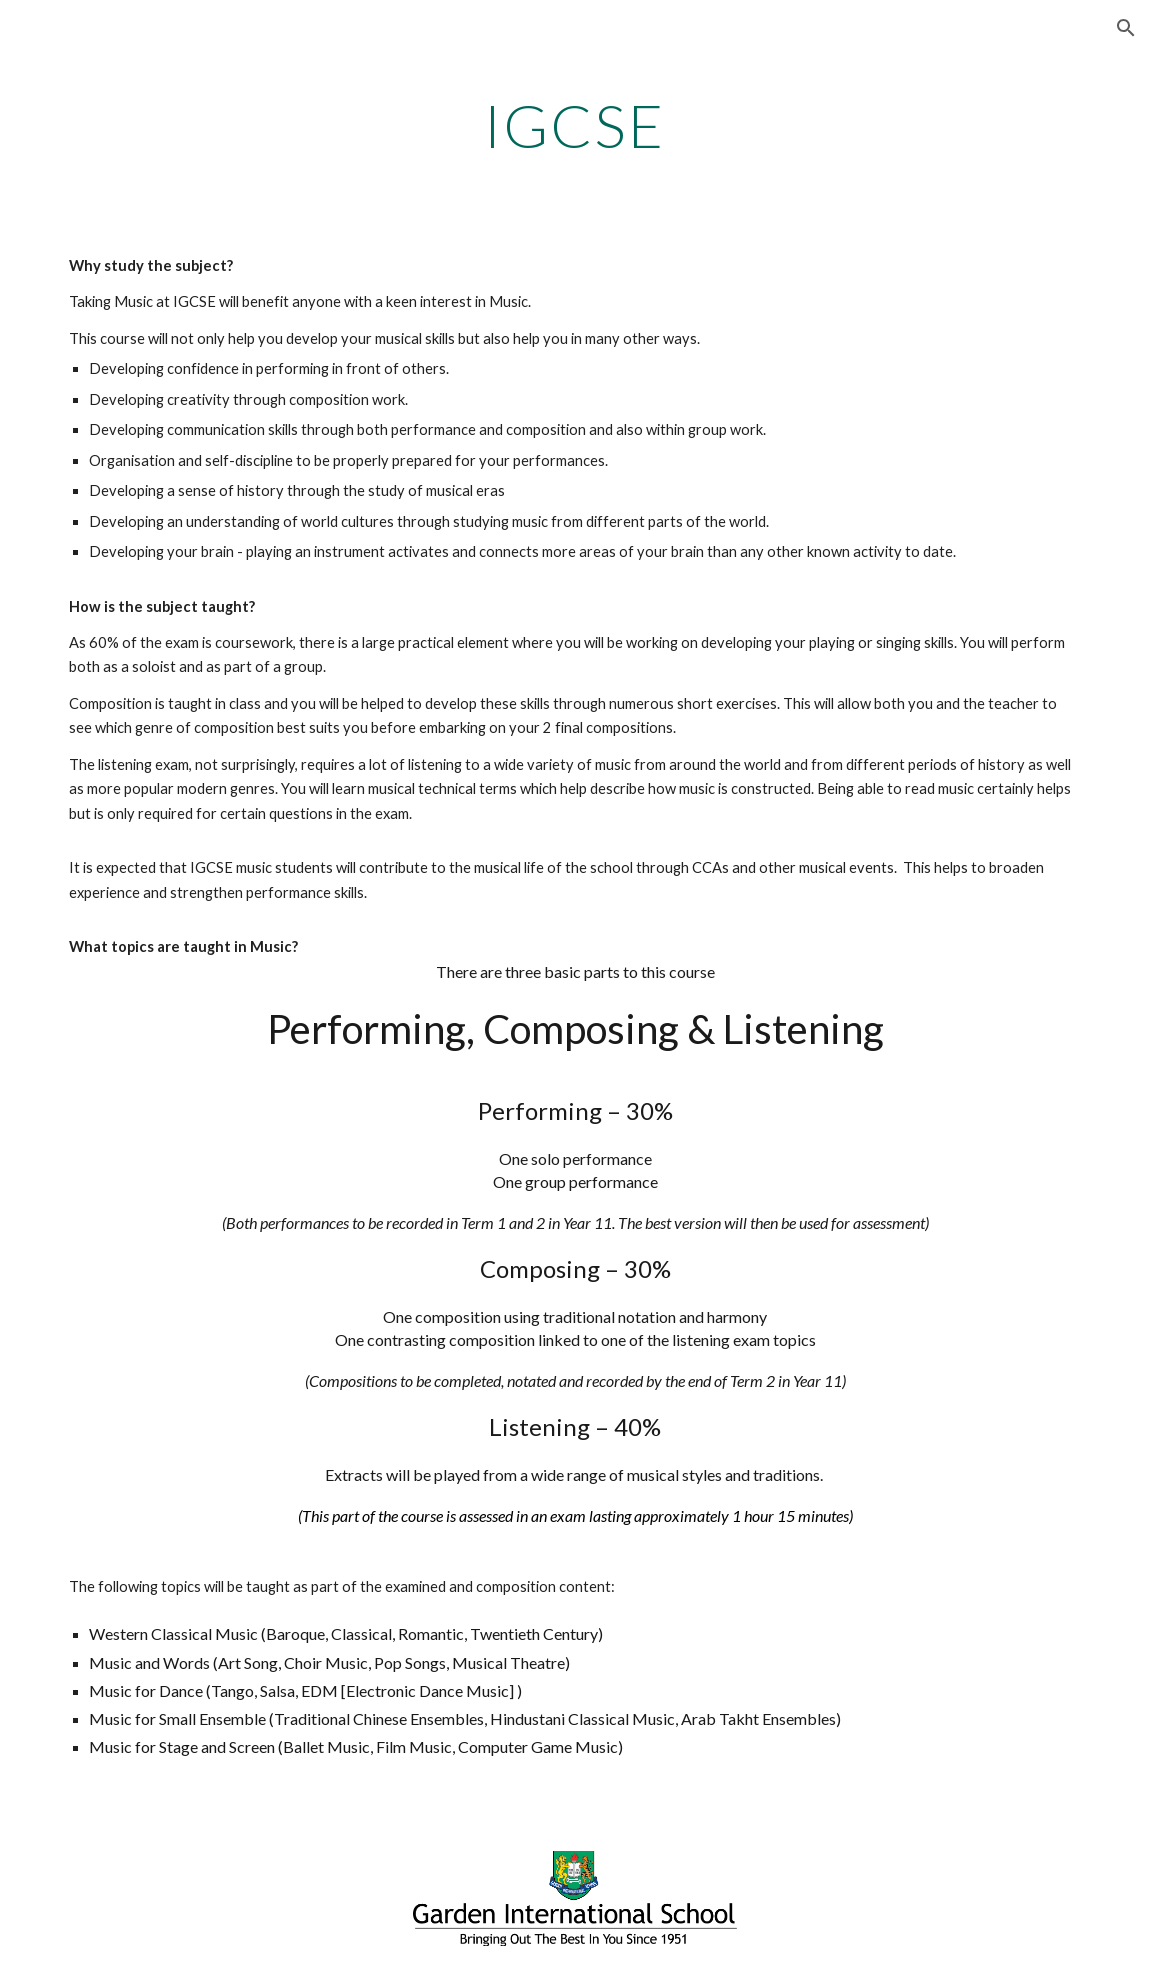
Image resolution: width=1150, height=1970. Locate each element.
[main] (575, 125)
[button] (1126, 28)
